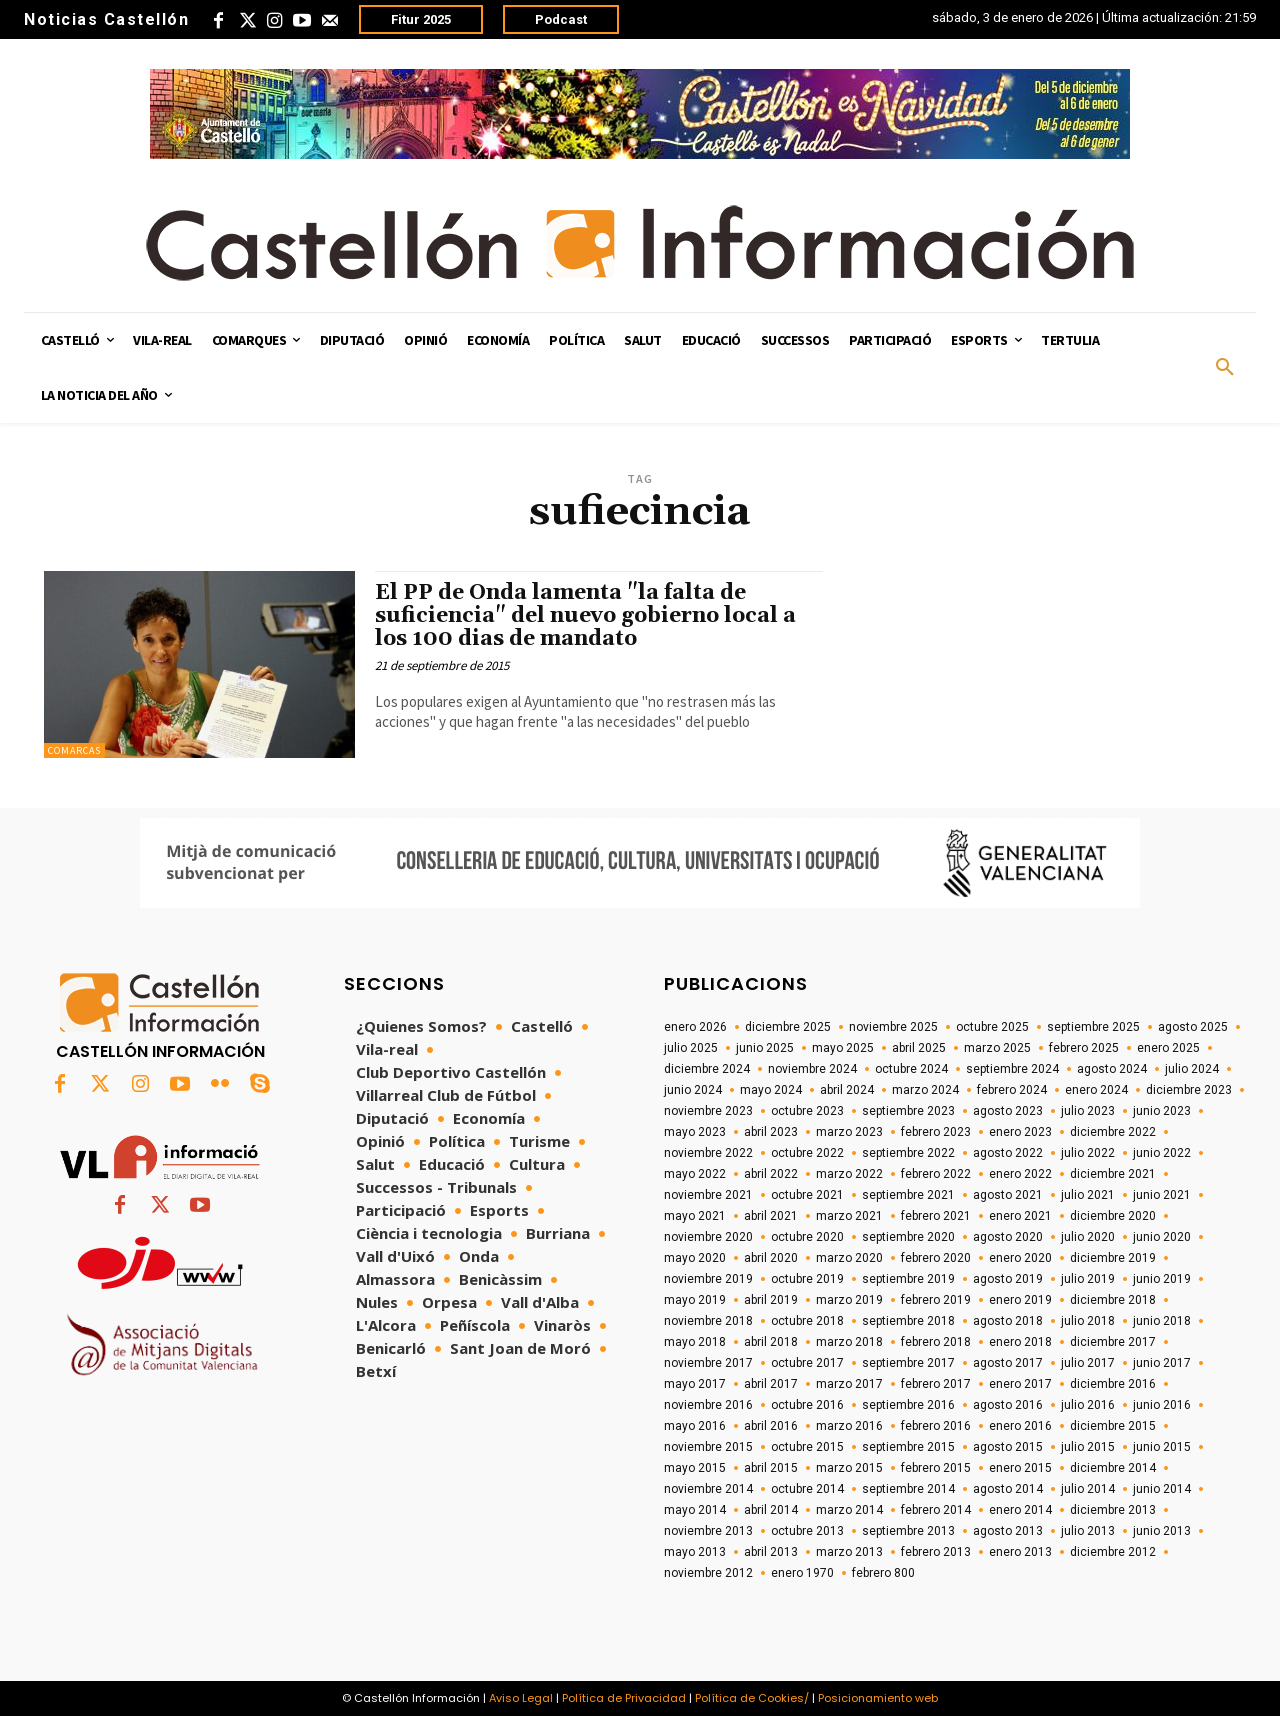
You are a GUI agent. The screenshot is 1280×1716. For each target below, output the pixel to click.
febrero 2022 (936, 1174)
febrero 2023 (936, 1132)
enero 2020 (1020, 1258)
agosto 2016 (1008, 1405)
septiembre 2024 (1012, 1069)
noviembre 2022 (708, 1153)
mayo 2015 (695, 1468)
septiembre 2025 (1093, 1027)
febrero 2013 (936, 1552)
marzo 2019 (849, 1300)
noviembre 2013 (708, 1531)
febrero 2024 (1012, 1090)
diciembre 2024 (707, 1069)
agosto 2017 (1008, 1363)
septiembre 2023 (908, 1111)
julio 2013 (1088, 1531)
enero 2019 (1020, 1300)
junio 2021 (1162, 1195)
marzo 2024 (925, 1090)
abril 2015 (771, 1468)
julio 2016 (1088, 1405)
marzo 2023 (849, 1132)
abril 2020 (771, 1258)
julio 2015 (1088, 1447)
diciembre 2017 (1113, 1342)
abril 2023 (771, 1132)
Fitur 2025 (421, 19)
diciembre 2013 (1113, 1510)
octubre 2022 (807, 1153)
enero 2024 (1096, 1090)
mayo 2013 (695, 1552)
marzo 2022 (849, 1174)
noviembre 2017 (708, 1363)
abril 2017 (771, 1384)
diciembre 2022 (1113, 1132)
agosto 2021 (1008, 1195)
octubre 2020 (807, 1237)
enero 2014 (1020, 1510)
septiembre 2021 (908, 1195)
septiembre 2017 (908, 1363)
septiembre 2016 (908, 1405)
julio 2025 (691, 1048)
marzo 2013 (849, 1552)
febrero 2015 (936, 1468)
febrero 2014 (936, 1510)
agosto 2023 (1008, 1111)
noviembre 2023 (708, 1111)
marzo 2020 (849, 1258)
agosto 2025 (1193, 1027)
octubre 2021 (807, 1195)
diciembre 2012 (1113, 1552)
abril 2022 (771, 1174)
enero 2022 (1020, 1174)
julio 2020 (1088, 1237)
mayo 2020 (695, 1258)
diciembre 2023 (1189, 1090)
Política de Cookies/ (752, 1698)
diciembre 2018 (1113, 1300)
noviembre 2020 (708, 1237)
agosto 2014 (1008, 1489)
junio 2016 (1162, 1405)
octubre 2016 (807, 1405)
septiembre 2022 (908, 1153)
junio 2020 (1162, 1237)
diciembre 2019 (1113, 1258)
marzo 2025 (997, 1048)
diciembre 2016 (1113, 1384)
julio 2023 (1088, 1111)
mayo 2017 (695, 1384)
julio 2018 (1088, 1321)
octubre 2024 (911, 1069)
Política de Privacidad (624, 1698)
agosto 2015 (1008, 1447)
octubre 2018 (807, 1321)
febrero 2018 (936, 1342)
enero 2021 (1020, 1216)
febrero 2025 (1084, 1048)
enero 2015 (1020, 1468)
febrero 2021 (936, 1216)
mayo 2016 (695, 1426)
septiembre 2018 (908, 1321)
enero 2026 (695, 1027)
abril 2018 (771, 1342)
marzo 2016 (849, 1426)
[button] (1225, 368)
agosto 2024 (1112, 1069)
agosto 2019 (1008, 1279)
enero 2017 (1020, 1384)
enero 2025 (1168, 1048)
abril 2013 (771, 1552)
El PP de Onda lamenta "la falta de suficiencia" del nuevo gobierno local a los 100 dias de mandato (585, 616)
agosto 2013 (1008, 1531)
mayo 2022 (695, 1174)
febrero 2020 (936, 1258)
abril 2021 (771, 1216)
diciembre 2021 (1113, 1174)
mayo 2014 (695, 1510)
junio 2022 (1162, 1153)
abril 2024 (847, 1090)
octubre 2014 (807, 1489)
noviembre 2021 (708, 1195)
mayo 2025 (843, 1048)
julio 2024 (1192, 1069)
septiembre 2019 (908, 1279)
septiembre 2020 (908, 1237)
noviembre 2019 (708, 1279)
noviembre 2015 (708, 1447)
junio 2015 (1162, 1447)
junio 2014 (1162, 1489)
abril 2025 (919, 1048)
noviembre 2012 (708, 1573)
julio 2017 (1088, 1363)
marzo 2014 (849, 1510)
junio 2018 (1162, 1321)
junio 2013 (1162, 1531)
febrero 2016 (936, 1426)
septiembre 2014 (908, 1489)
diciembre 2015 (1113, 1426)
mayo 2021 (695, 1216)
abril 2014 (771, 1510)
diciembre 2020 (1113, 1216)
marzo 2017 (849, 1384)
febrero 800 (883, 1573)
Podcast (561, 19)
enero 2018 (1020, 1342)
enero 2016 (1020, 1426)
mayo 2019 (695, 1300)
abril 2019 (771, 1300)
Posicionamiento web (878, 1698)
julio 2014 (1088, 1489)
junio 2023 (1162, 1111)
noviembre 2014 (708, 1489)
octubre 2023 (807, 1111)
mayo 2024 (771, 1090)
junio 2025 (765, 1048)
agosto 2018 (1008, 1321)
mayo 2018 (695, 1342)
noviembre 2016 (708, 1405)
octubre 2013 (807, 1531)
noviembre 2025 (893, 1027)
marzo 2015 (849, 1468)
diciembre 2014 (1113, 1468)
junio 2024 (693, 1090)
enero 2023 (1020, 1132)
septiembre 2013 (908, 1531)
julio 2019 (1088, 1279)
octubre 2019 (807, 1279)
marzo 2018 (849, 1342)
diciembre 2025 (788, 1027)
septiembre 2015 (908, 1447)
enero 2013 (1020, 1552)
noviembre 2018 (708, 1321)
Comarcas (74, 750)
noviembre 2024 (812, 1069)
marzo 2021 (849, 1216)
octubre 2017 (807, 1363)
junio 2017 (1162, 1363)
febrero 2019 (936, 1300)
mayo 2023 (695, 1132)
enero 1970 (802, 1573)
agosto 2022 (1008, 1153)
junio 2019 (1162, 1279)
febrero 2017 (936, 1384)
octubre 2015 (807, 1447)
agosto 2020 (1008, 1237)
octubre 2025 (992, 1027)
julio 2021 (1088, 1195)
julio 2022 (1088, 1153)
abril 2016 (771, 1426)
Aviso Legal (521, 1698)
